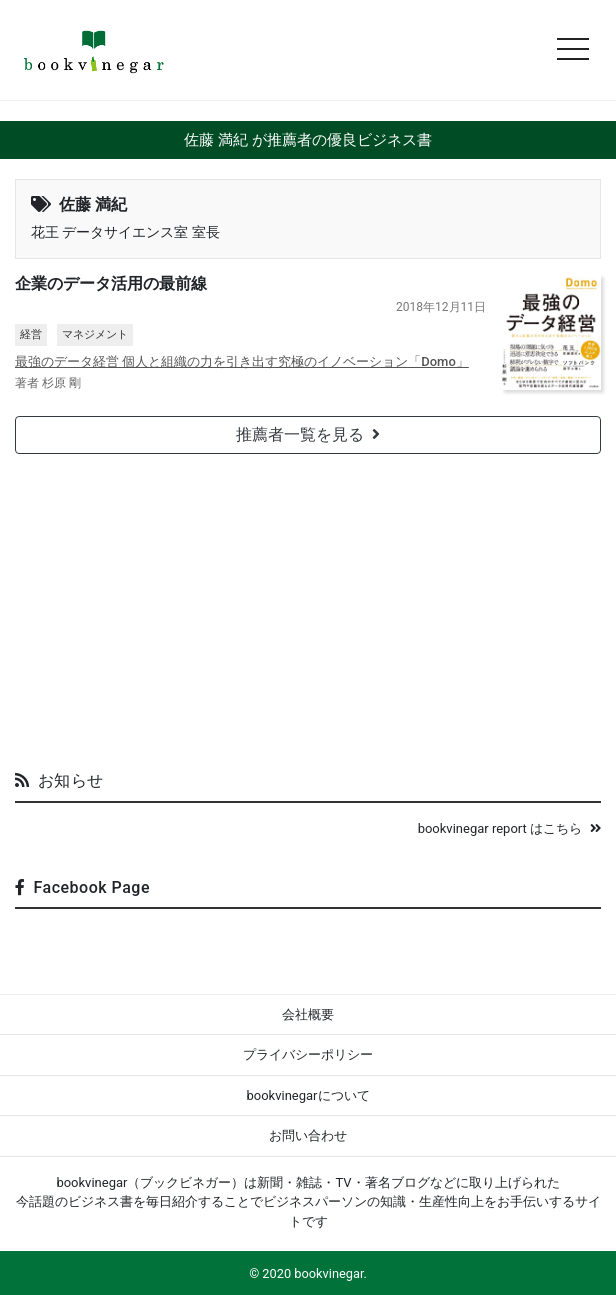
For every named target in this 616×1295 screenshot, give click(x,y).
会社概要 (308, 1014)
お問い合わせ (308, 1135)
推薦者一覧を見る (308, 434)
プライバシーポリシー (308, 1054)
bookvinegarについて (307, 1095)
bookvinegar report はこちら (509, 828)
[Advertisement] (308, 604)
